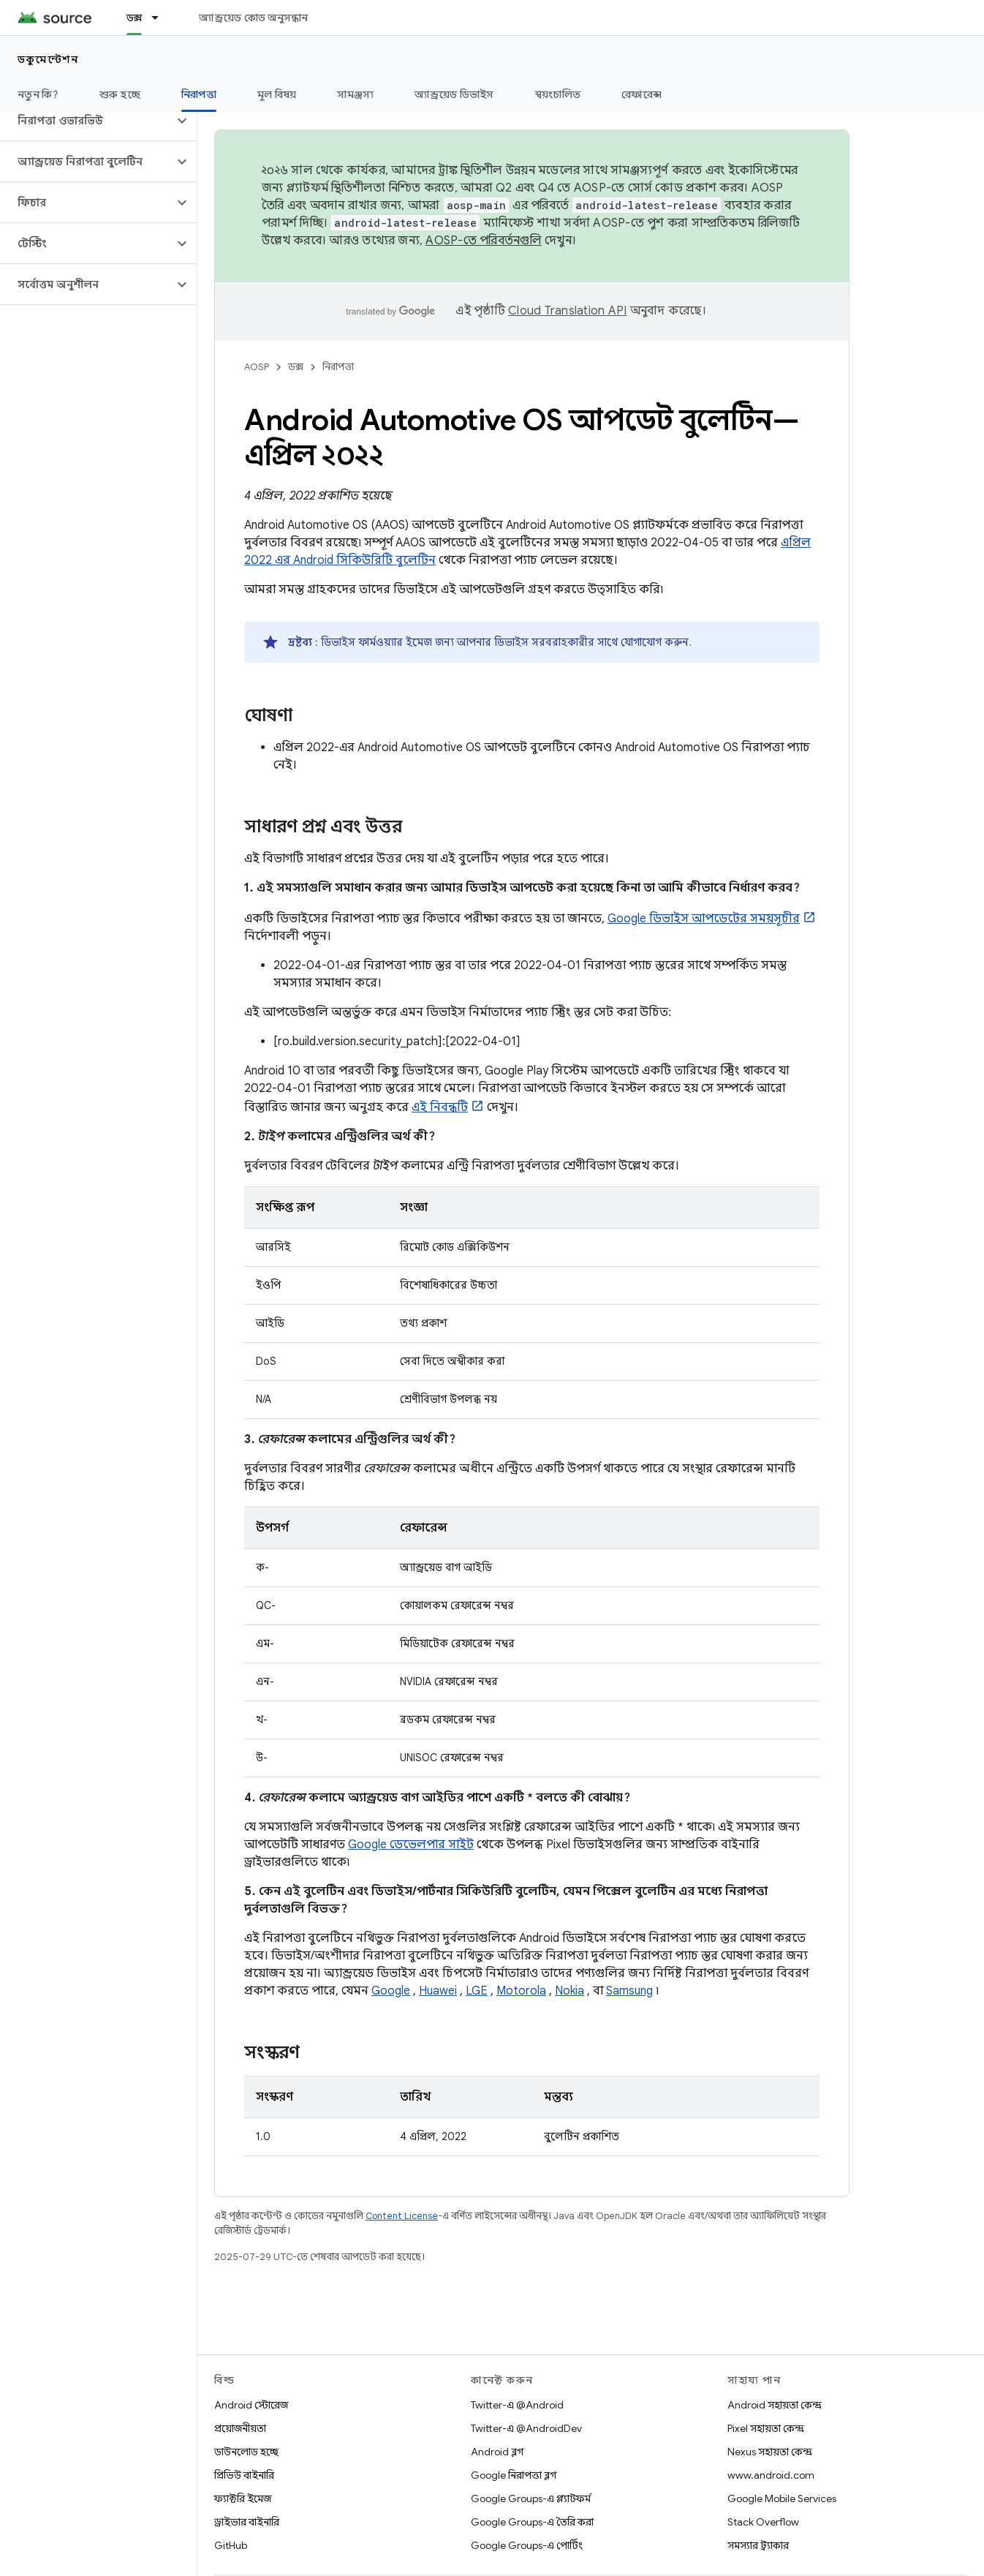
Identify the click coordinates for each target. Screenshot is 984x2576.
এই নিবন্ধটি (440, 1107)
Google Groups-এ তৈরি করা (532, 2521)
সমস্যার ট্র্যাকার (758, 2545)
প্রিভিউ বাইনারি (244, 2475)
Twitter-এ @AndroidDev (526, 2428)
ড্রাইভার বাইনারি (246, 2521)
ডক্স (295, 367)
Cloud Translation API (567, 311)
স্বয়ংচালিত (558, 94)
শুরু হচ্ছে (119, 94)
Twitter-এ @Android (517, 2404)
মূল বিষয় (277, 94)
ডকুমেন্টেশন (48, 59)
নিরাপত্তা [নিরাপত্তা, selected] (198, 94)
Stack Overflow (763, 2521)
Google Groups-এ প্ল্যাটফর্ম (531, 2498)
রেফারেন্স (641, 94)
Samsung (629, 1991)
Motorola (521, 1991)
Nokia (569, 1991)
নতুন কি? (38, 94)
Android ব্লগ (497, 2451)
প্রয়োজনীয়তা (240, 2428)
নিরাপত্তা (338, 367)
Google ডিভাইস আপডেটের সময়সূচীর (704, 918)
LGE (477, 1991)
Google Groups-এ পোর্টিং (527, 2545)
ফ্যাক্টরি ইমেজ (242, 2498)
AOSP (256, 367)
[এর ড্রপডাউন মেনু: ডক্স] (161, 17)
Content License (402, 2216)
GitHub (230, 2545)
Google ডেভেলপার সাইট (411, 1844)
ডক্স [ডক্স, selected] (134, 17)
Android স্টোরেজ (251, 2404)
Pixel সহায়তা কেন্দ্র (765, 2428)
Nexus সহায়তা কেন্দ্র (769, 2451)
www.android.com (770, 2475)
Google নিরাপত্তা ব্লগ (513, 2475)
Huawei (438, 1991)
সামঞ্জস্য (355, 94)
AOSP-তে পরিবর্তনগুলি (483, 240)
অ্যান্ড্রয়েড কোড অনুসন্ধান (253, 17)
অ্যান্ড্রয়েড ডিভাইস (454, 94)
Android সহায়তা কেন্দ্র (774, 2404)
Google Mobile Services (781, 2498)
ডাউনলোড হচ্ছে (246, 2451)
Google (390, 1991)
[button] (86, 120)
